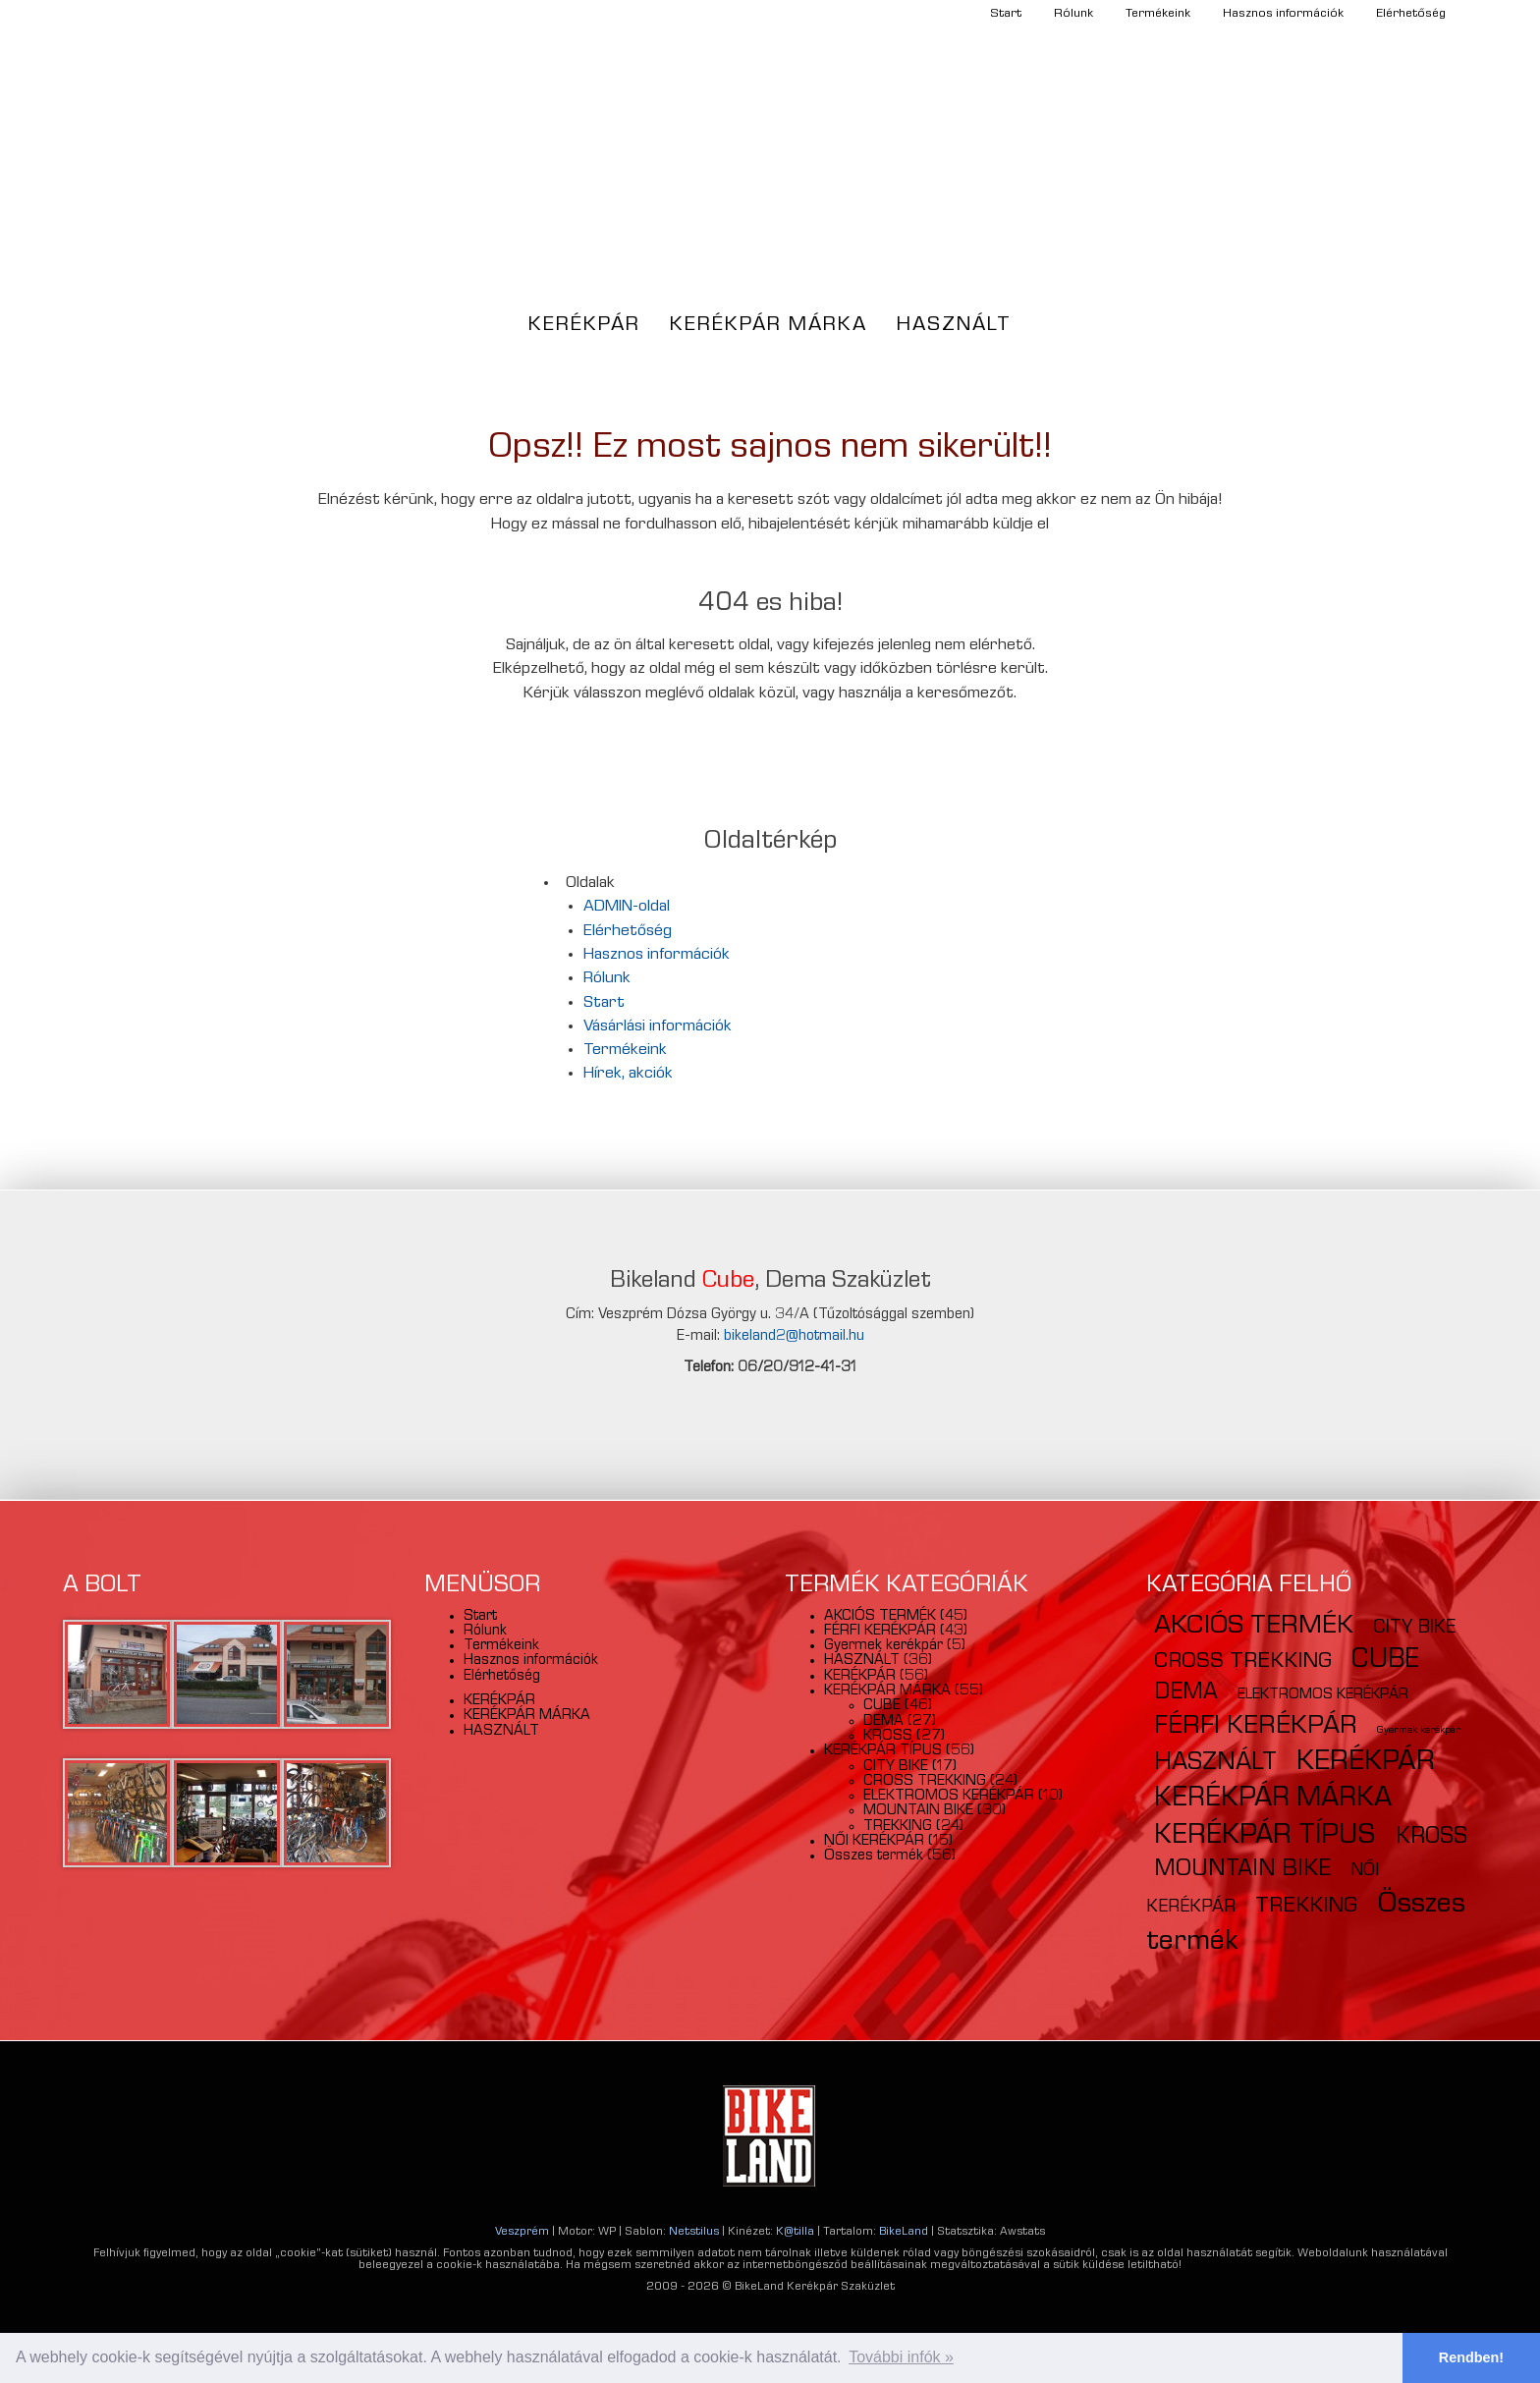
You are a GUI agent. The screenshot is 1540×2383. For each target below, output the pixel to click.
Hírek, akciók (628, 1074)
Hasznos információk (1283, 14)
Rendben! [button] (1471, 2357)
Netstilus (694, 2233)
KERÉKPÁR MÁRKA (768, 325)
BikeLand (903, 2233)
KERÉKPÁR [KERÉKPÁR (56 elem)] (1365, 1763)
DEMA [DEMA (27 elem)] (1186, 1694)
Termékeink (1158, 14)
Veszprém (522, 2233)
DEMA (883, 1722)
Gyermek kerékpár (883, 1646)
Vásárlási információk (657, 1027)
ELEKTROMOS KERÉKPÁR (948, 1796)
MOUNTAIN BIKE (918, 1811)
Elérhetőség (1411, 14)
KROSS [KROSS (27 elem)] (1431, 1838)
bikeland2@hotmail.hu (794, 1337)
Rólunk (1073, 14)
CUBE (882, 1706)
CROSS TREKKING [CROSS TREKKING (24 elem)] (1243, 1662)
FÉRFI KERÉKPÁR (880, 1631)
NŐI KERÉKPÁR (874, 1842)
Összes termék (873, 1856)
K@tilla (795, 2233)
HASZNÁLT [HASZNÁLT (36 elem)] (1215, 1764)
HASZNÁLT (954, 325)
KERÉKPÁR (584, 325)
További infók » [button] (901, 2357)
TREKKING (897, 1827)
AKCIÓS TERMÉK (880, 1617)
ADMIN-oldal (626, 907)
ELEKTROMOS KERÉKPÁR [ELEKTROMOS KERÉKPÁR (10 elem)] (1323, 1695)
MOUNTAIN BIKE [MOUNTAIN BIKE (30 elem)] (1242, 1870)
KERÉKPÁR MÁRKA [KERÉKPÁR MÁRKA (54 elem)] (1273, 1800)
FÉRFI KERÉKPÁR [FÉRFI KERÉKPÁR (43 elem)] (1255, 1727)
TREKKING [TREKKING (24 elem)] (1306, 1907)
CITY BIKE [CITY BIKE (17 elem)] (1414, 1628)
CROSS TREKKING (924, 1782)
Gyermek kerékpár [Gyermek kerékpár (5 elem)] (1418, 1731)
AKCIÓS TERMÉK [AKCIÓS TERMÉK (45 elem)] (1253, 1627)
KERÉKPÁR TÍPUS (883, 1751)
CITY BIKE (895, 1767)
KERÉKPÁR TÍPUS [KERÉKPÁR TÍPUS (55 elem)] (1265, 1837)
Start (1005, 14)
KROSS (887, 1737)
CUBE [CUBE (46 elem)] (1385, 1661)
